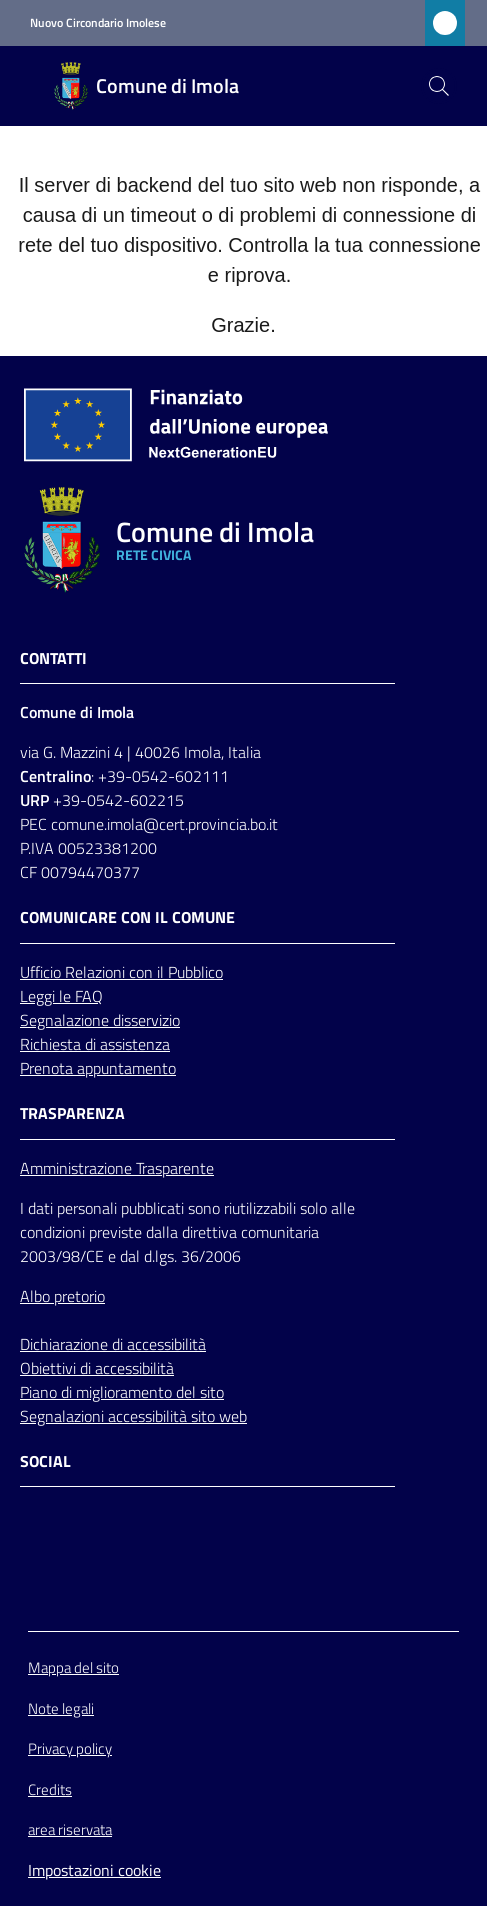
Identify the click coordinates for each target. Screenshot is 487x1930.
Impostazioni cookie (94, 1870)
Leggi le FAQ (61, 996)
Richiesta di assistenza (95, 1044)
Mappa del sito (73, 1667)
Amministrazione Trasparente (117, 1168)
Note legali (61, 1708)
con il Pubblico (176, 972)
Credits (50, 1789)
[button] (439, 86)
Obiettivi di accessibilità (97, 1368)
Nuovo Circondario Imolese (98, 23)
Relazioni (97, 972)
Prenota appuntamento (98, 1068)
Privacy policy (70, 1748)
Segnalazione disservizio (100, 1020)
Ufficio (42, 972)
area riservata (70, 1829)
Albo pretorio (62, 1296)
